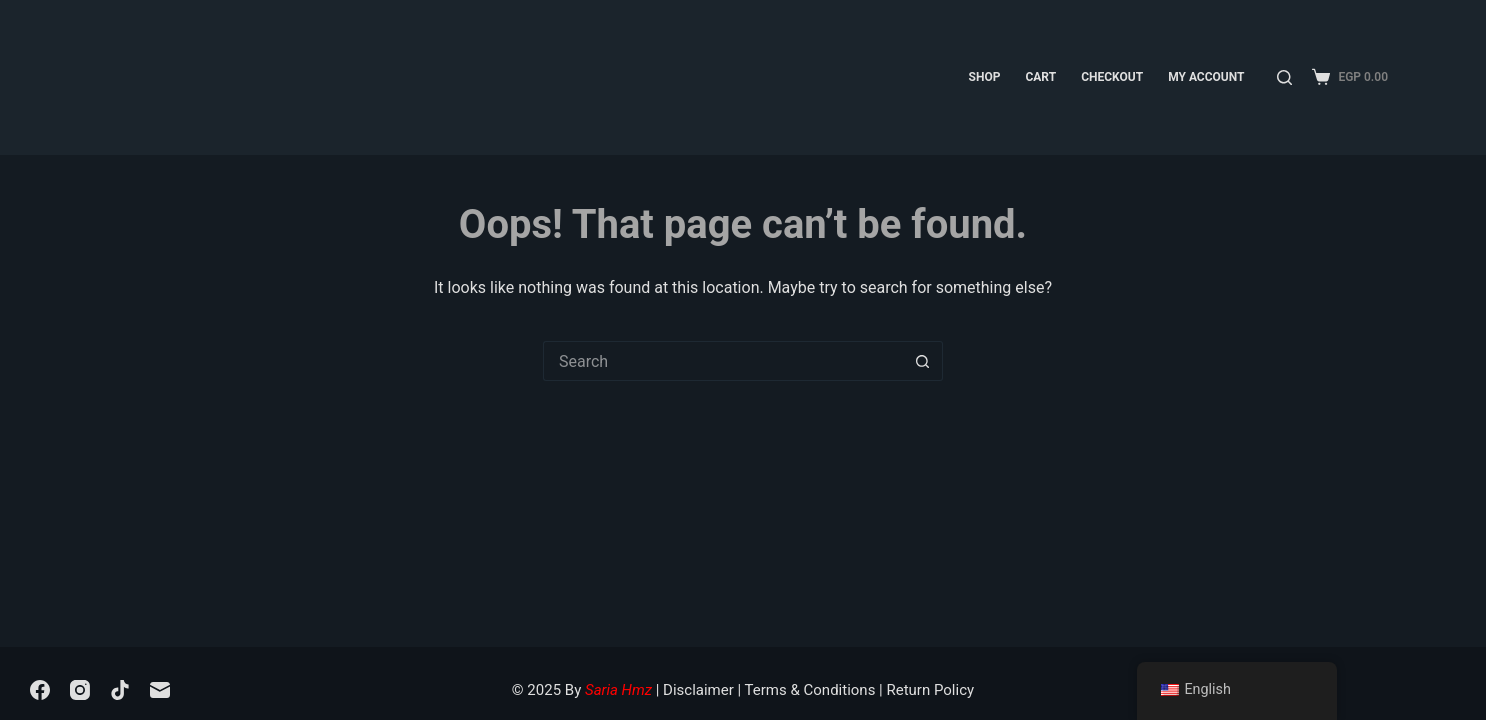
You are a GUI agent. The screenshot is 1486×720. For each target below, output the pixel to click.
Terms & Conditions (810, 690)
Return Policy (930, 690)
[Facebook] (40, 690)
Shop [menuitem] (985, 77)
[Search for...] (723, 361)
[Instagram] (80, 690)
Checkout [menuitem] (1112, 77)
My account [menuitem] (1206, 77)
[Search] (1284, 77)
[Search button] (923, 361)
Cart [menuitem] (1040, 77)
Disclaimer (698, 690)
